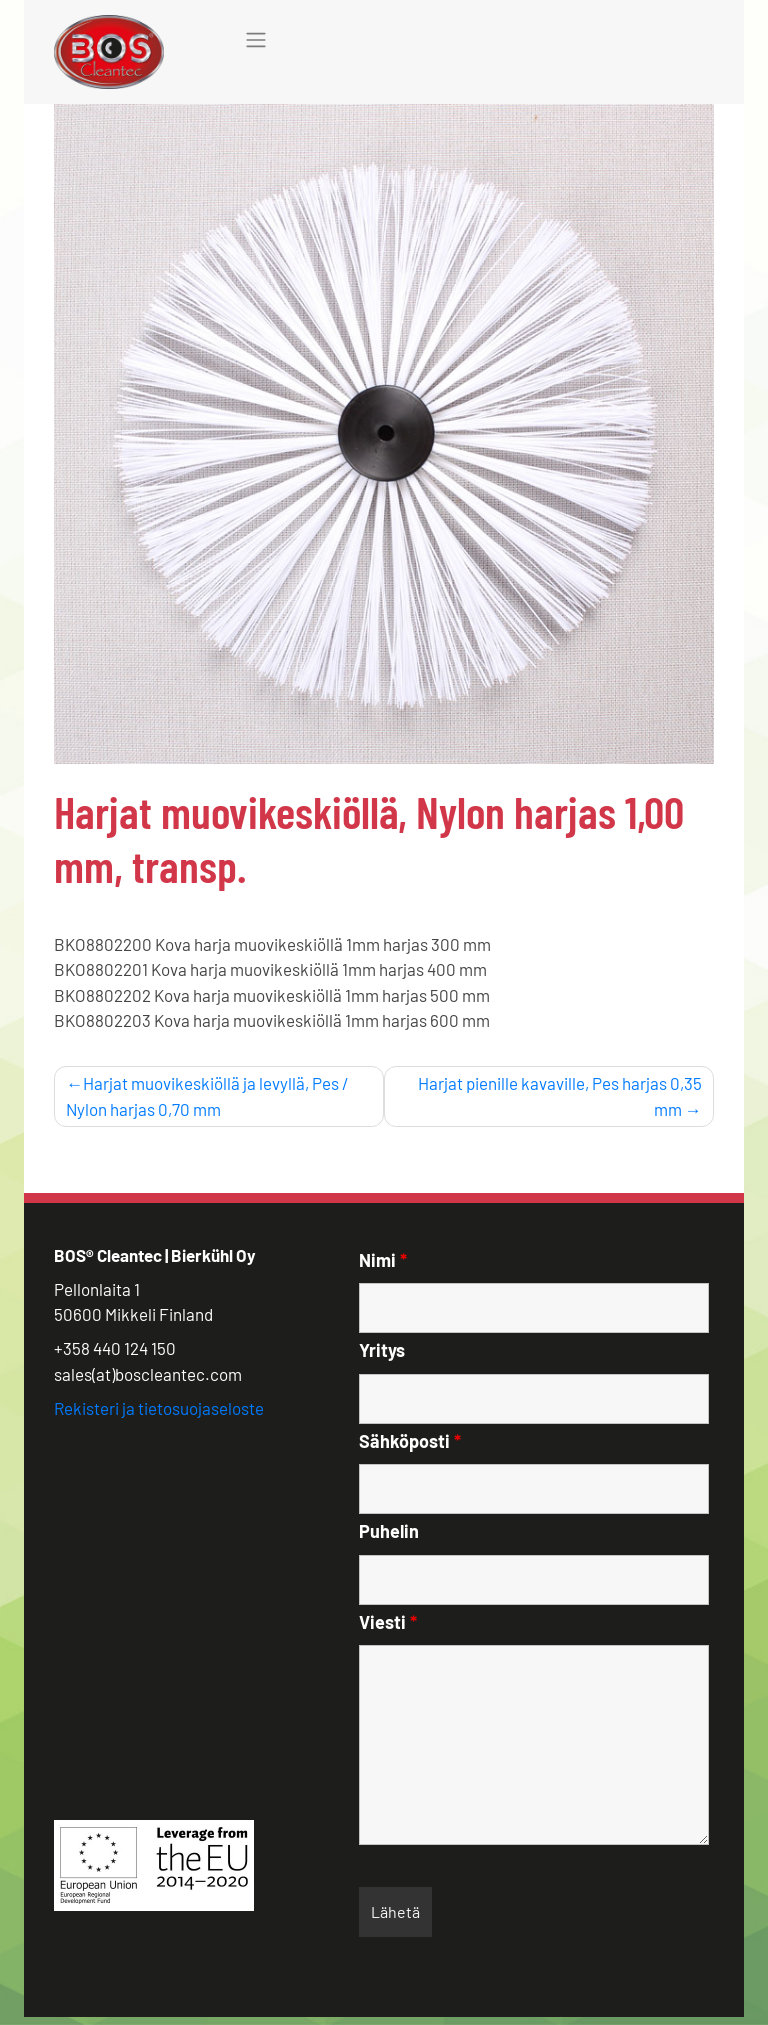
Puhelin (389, 1531)
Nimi (383, 1260)
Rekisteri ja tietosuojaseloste (159, 1408)
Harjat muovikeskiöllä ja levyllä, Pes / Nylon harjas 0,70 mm (207, 1096)
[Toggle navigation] (255, 40)
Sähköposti (410, 1441)
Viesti (388, 1622)
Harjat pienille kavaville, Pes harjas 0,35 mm (560, 1096)
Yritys (382, 1350)
